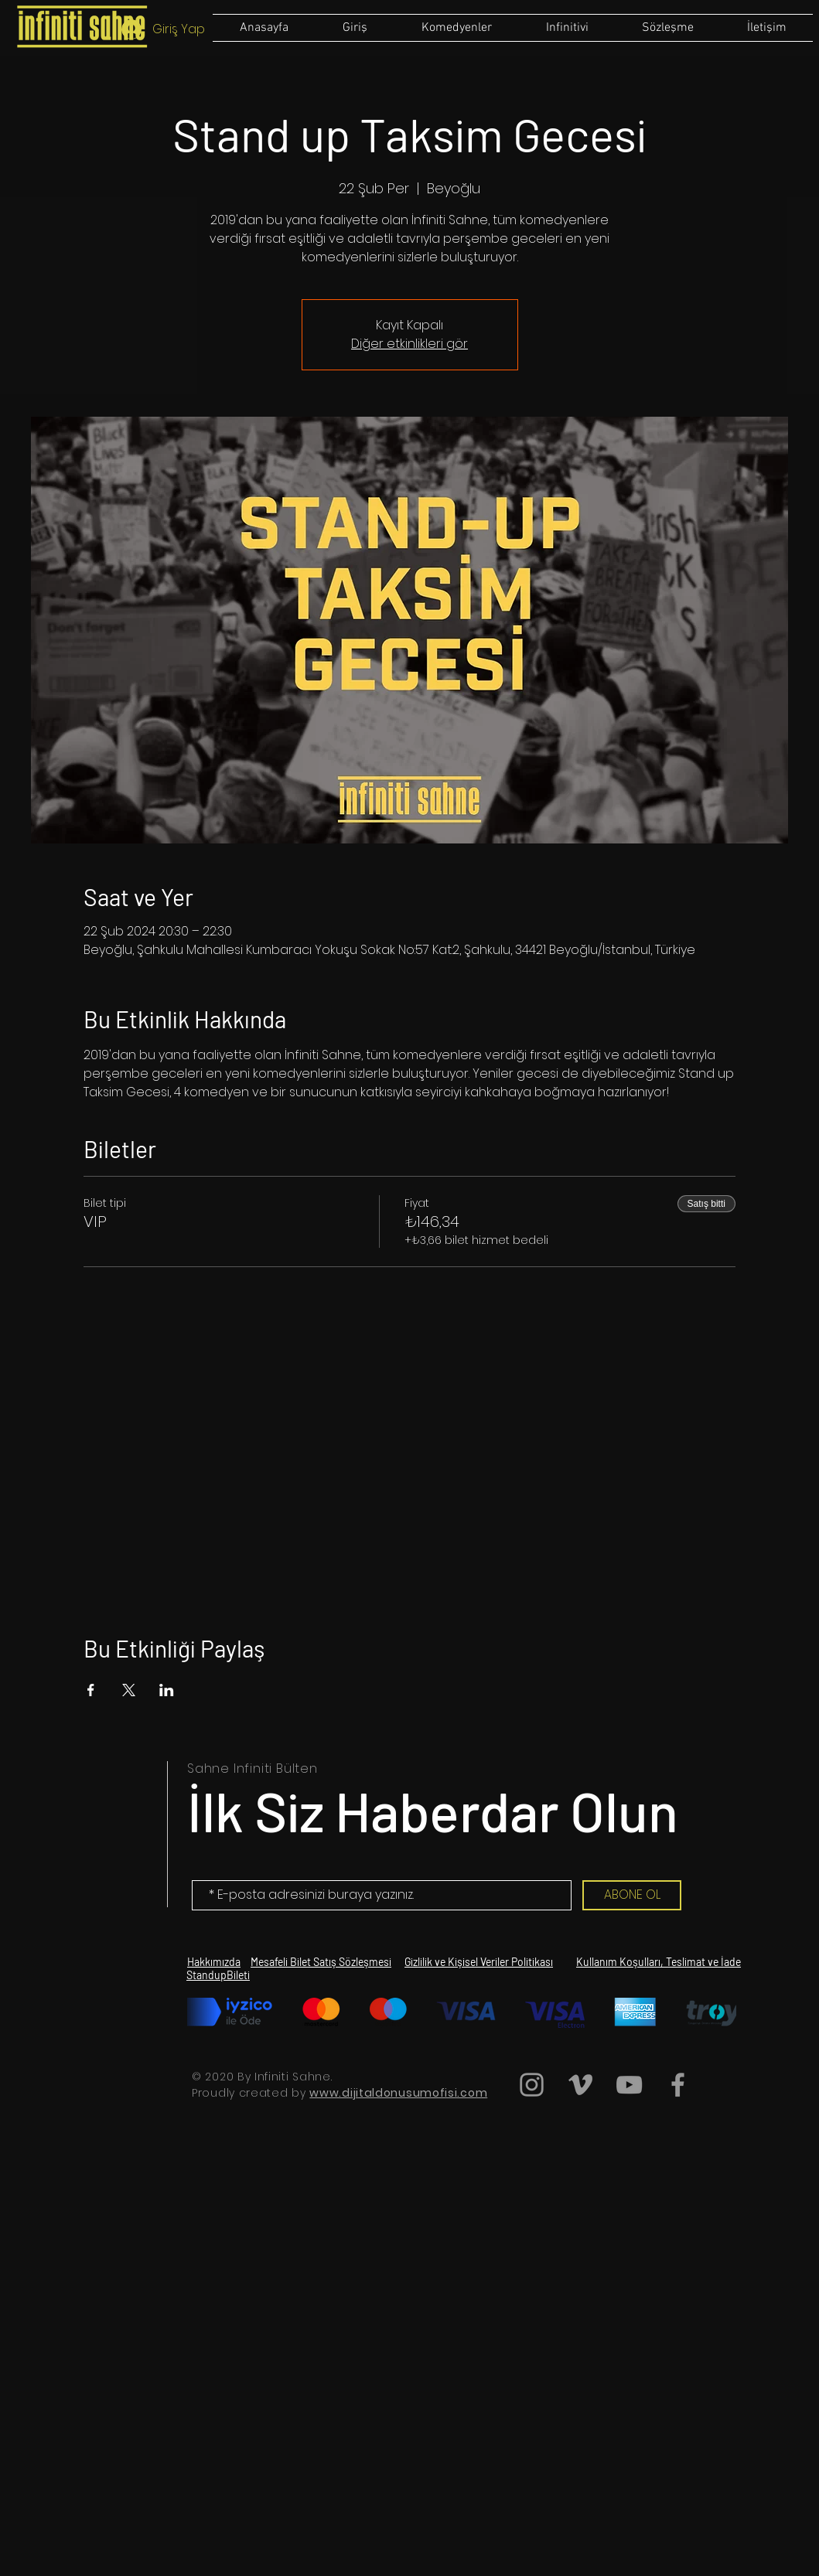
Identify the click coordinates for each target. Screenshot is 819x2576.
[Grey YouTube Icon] (629, 2085)
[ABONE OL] (631, 1895)
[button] (667, 28)
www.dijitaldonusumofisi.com (398, 2093)
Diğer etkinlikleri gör (409, 344)
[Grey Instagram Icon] (532, 2085)
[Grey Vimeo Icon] (580, 2085)
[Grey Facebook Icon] (678, 2085)
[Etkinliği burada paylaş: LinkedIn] (166, 1690)
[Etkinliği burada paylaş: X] (128, 1690)
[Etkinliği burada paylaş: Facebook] (91, 1690)
